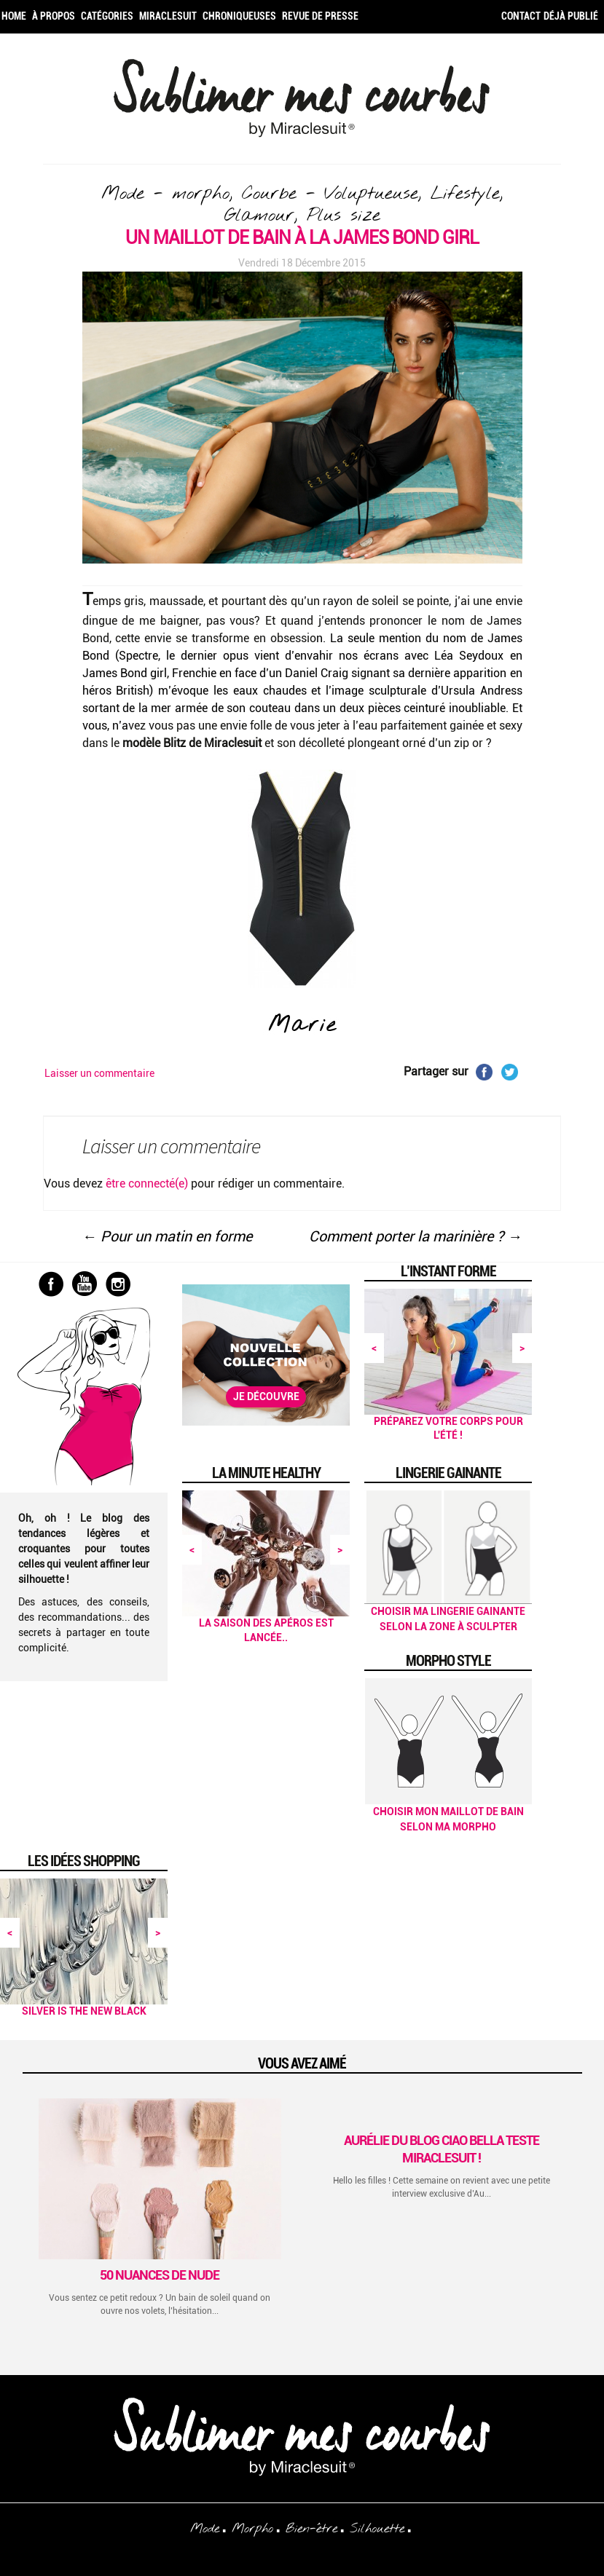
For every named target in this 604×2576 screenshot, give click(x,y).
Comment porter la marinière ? (415, 1236)
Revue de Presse (320, 16)
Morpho (252, 2528)
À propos (53, 16)
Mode (204, 2528)
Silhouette (377, 2528)
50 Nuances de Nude (159, 2275)
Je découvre (266, 1396)
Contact (521, 16)
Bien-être (311, 2528)
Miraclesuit (168, 16)
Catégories (107, 16)
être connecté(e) (147, 1183)
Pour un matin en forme (167, 1236)
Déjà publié (571, 16)
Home (13, 16)
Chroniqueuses (239, 16)
